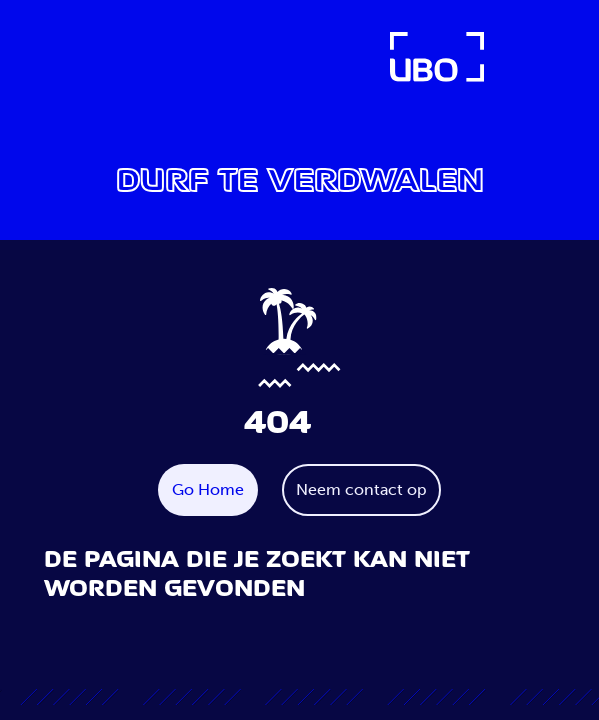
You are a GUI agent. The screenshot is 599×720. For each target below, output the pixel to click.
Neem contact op (361, 489)
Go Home (208, 489)
